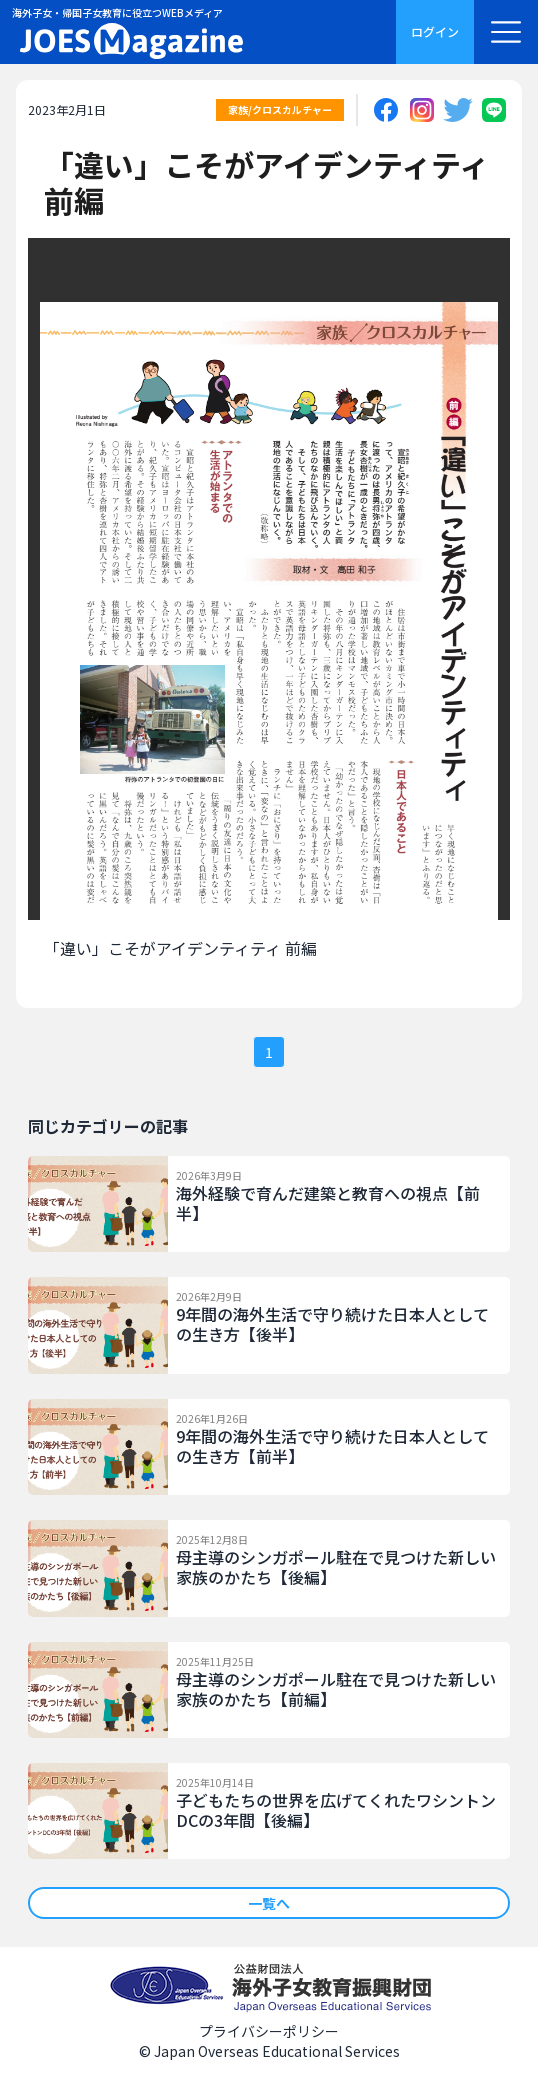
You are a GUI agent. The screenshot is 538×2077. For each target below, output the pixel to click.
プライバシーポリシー (269, 2031)
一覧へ (269, 1903)
